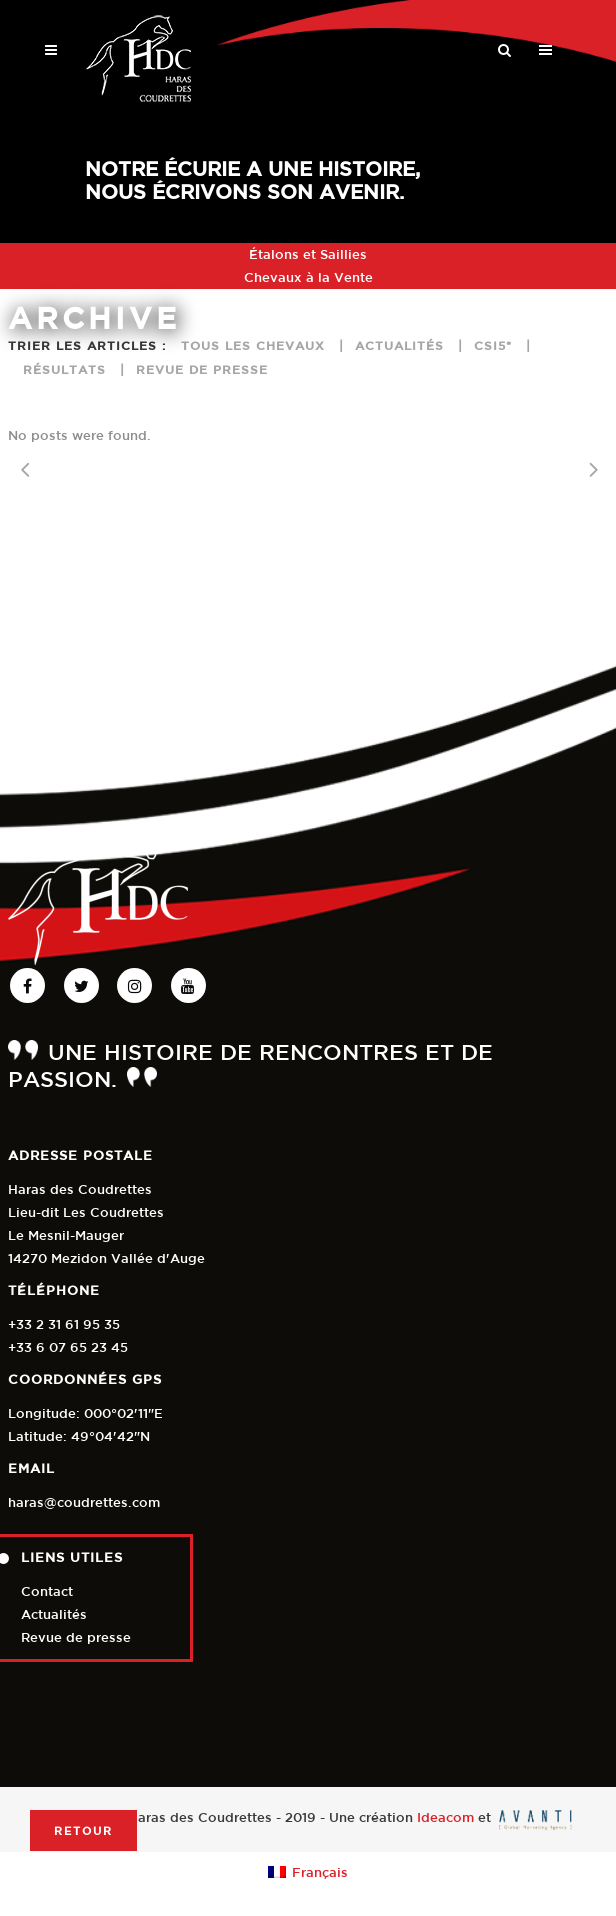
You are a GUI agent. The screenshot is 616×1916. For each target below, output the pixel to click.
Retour (83, 1830)
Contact (47, 1591)
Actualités (54, 1614)
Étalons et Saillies (308, 254)
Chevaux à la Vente (308, 277)
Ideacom (445, 1818)
